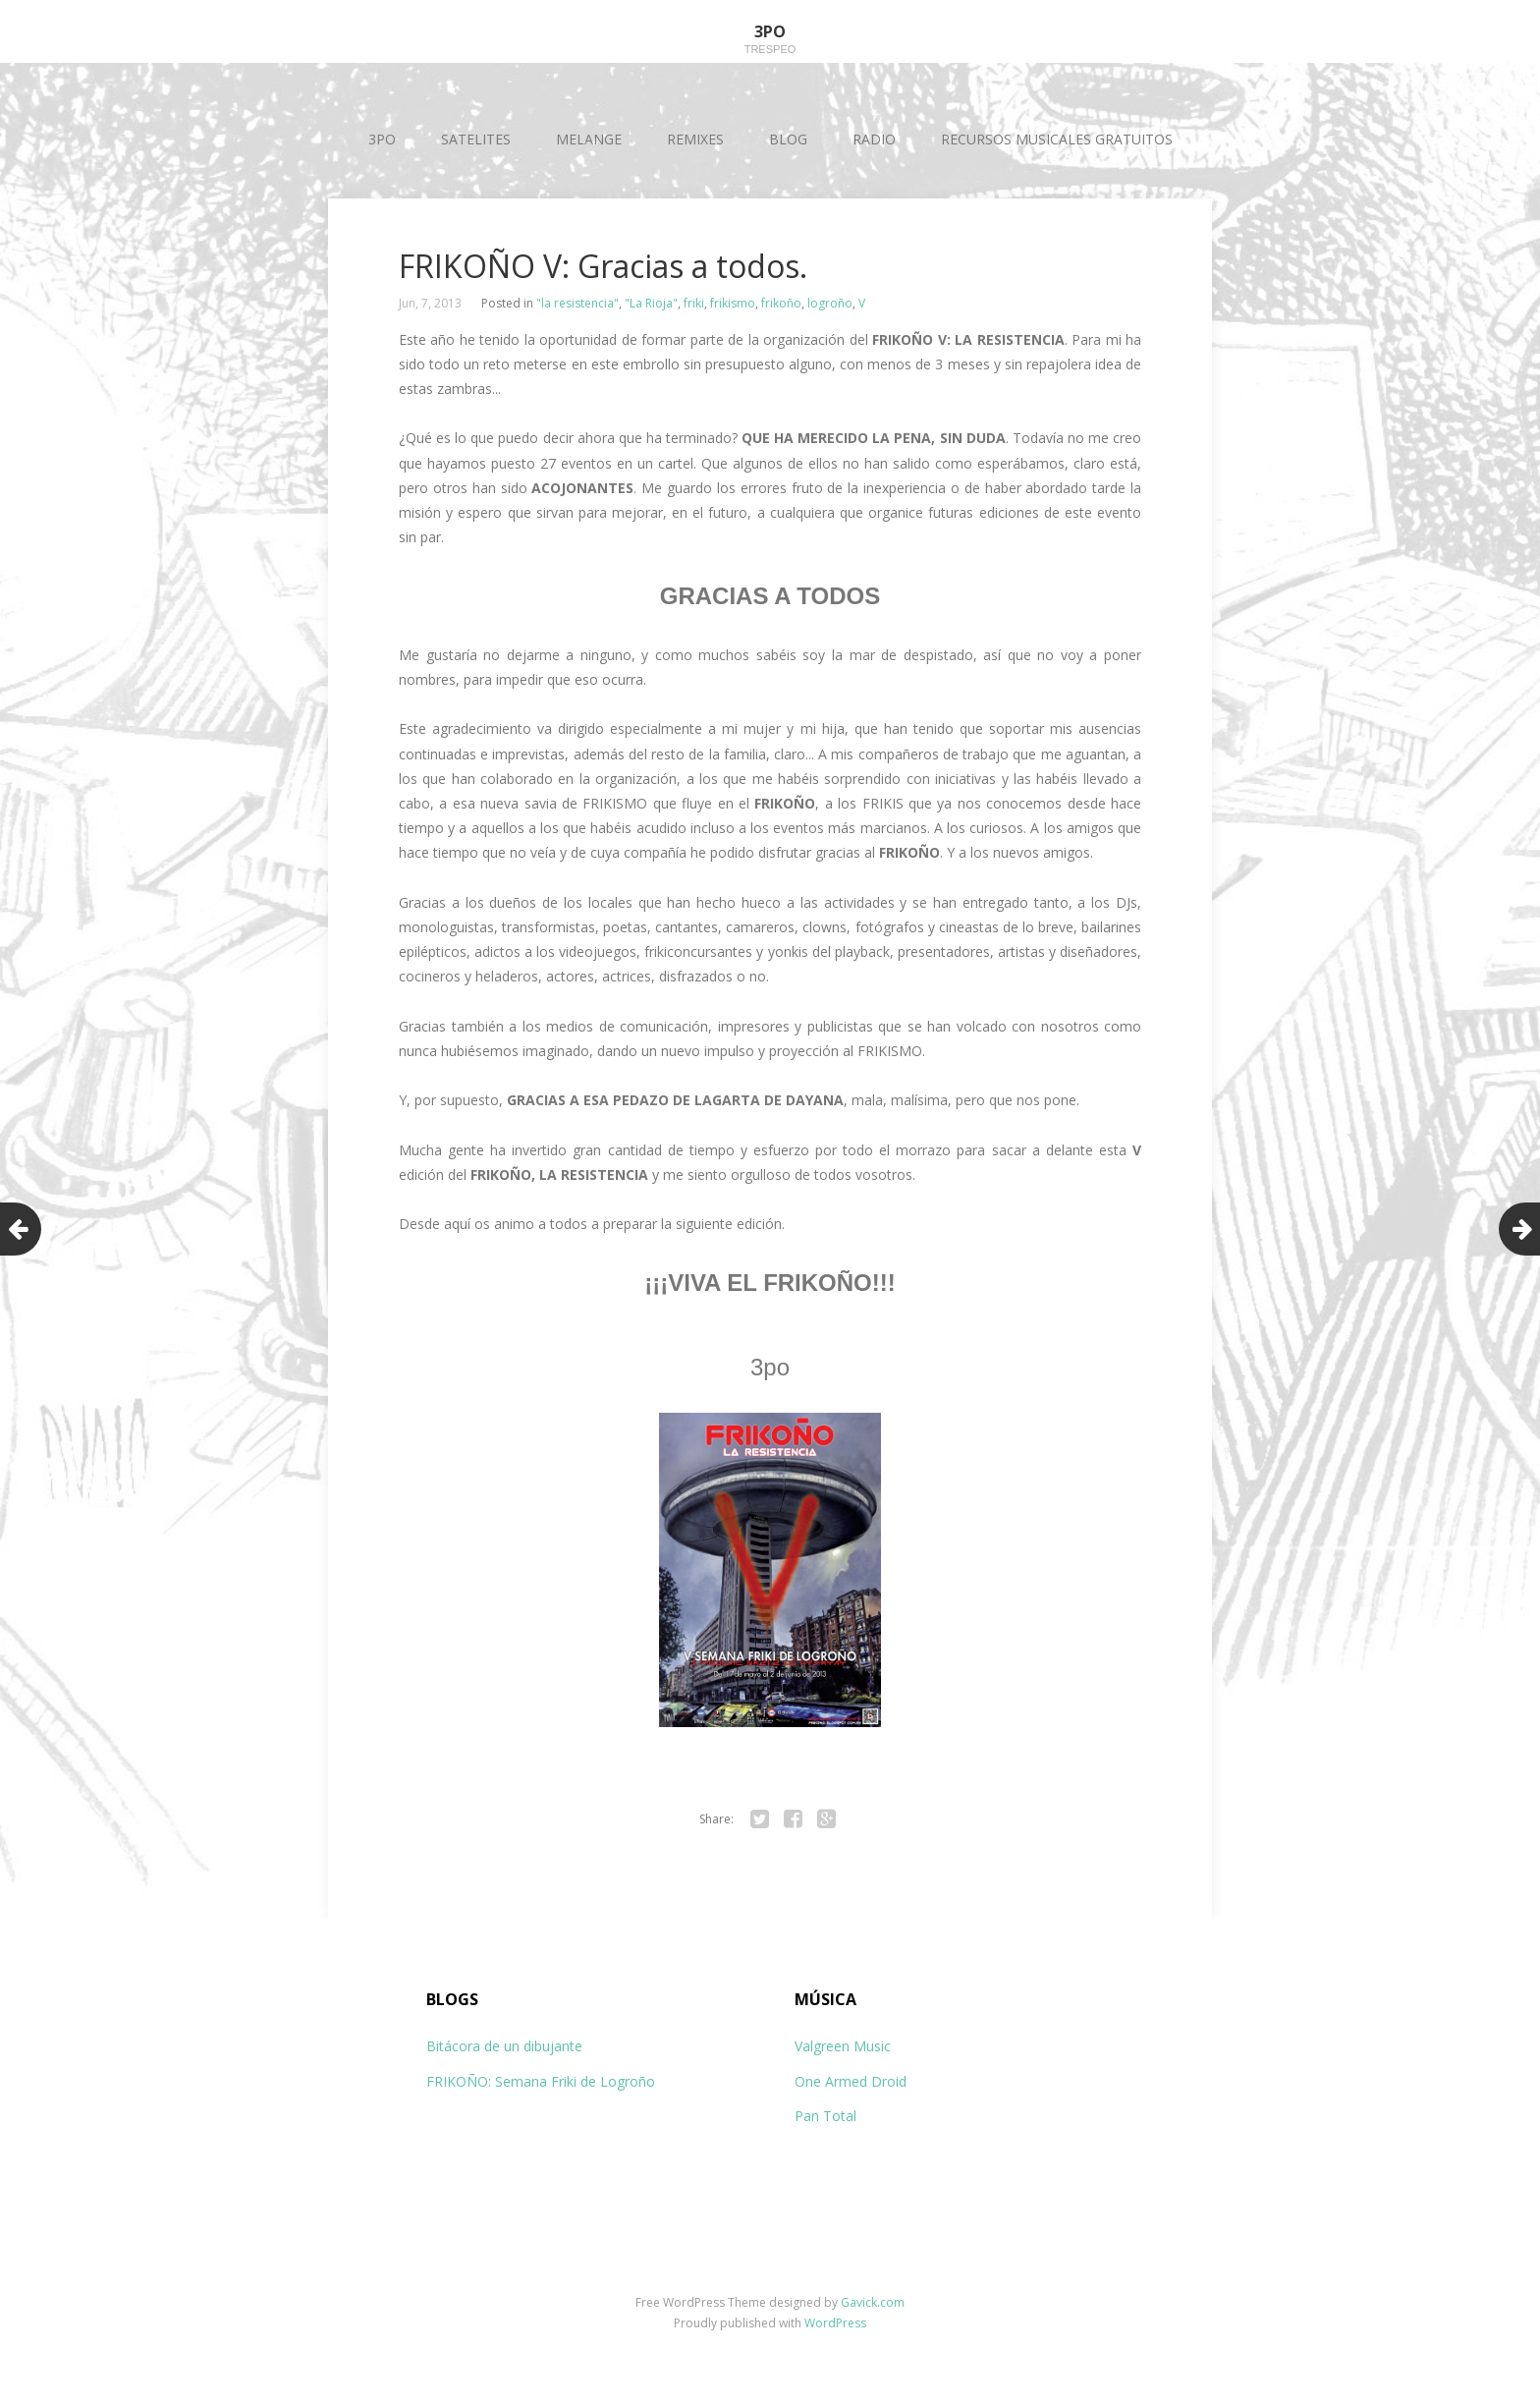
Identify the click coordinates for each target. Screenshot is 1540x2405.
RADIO (874, 139)
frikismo (732, 303)
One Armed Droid (851, 2081)
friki (694, 303)
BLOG (788, 139)
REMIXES (695, 139)
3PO (382, 139)
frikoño (781, 303)
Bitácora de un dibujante (504, 2046)
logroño (829, 303)
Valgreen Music (843, 2046)
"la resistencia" (577, 303)
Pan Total (825, 2115)
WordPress (835, 2323)
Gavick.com (873, 2302)
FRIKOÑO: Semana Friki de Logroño (540, 2081)
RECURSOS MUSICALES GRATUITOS (1057, 139)
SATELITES (476, 139)
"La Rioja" (651, 303)
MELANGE (589, 139)
